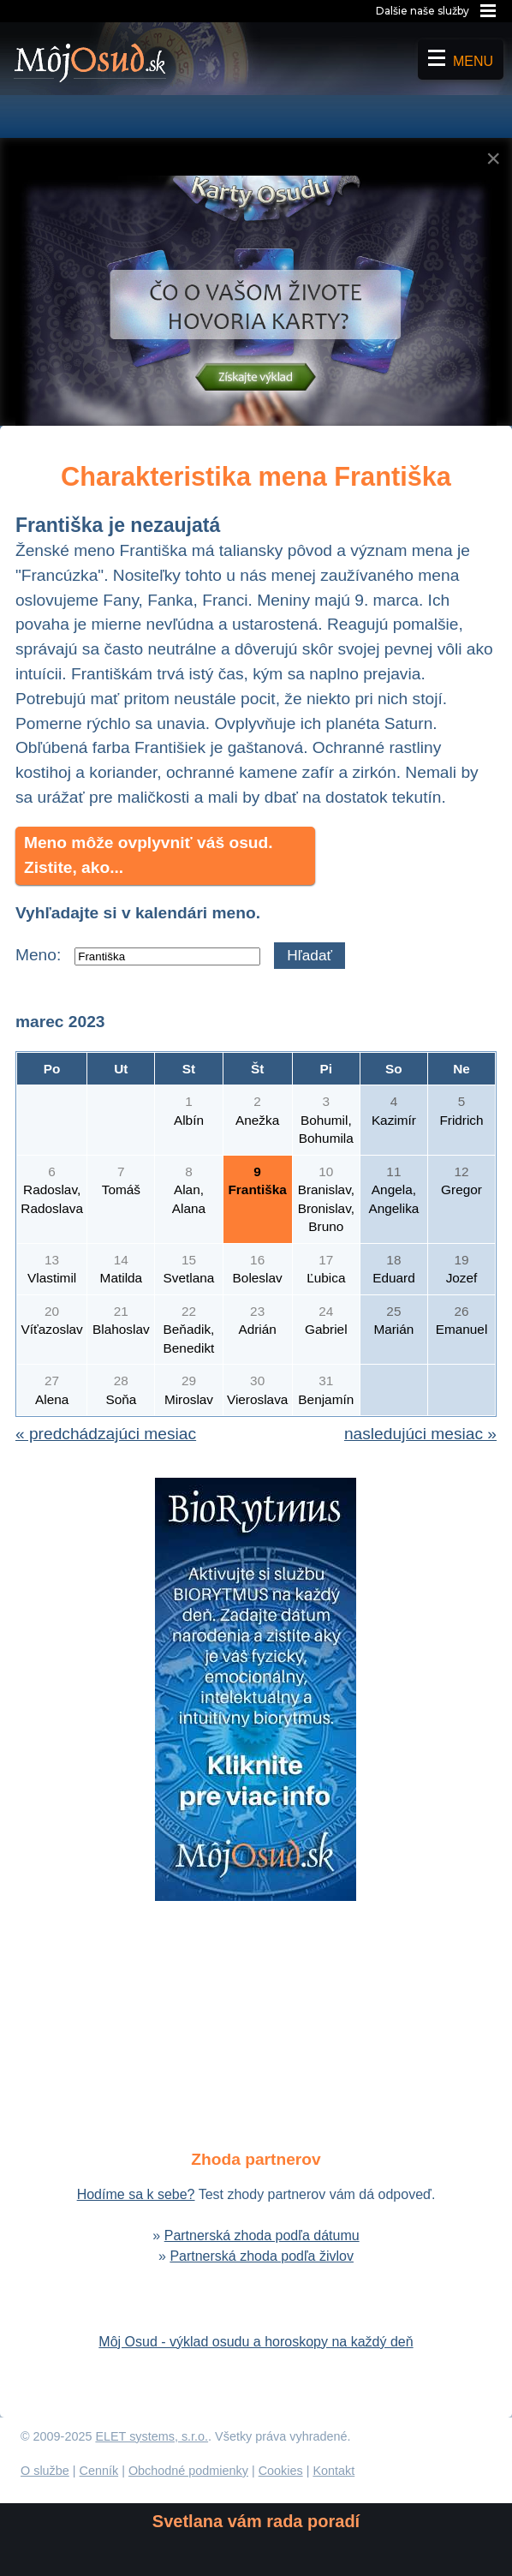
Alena (51, 1399)
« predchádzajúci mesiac (105, 1434)
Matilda (121, 1277)
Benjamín (326, 1399)
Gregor (461, 1189)
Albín (189, 1120)
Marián (393, 1329)
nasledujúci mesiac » (420, 1434)
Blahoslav (121, 1329)
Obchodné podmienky (188, 2470)
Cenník (99, 2470)
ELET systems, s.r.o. (151, 2436)
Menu (460, 59)
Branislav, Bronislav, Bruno (326, 1208)
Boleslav (258, 1277)
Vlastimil (51, 1277)
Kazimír (394, 1120)
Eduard (393, 1277)
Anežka (257, 1120)
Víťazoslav (51, 1329)
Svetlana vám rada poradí (256, 2521)
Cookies (281, 2470)
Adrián (257, 1329)
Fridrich (461, 1120)
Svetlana (189, 1277)
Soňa (120, 1399)
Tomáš (121, 1189)
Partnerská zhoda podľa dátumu (262, 2235)
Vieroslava (257, 1399)
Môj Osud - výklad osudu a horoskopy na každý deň (255, 2341)
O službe (45, 2470)
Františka (257, 1189)
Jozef (462, 1277)
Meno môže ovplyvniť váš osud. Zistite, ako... (148, 855)
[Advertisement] (256, 2029)
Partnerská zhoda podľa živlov (262, 2256)
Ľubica (326, 1277)
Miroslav (188, 1399)
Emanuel (462, 1329)
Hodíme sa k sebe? (136, 2194)
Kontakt (333, 2470)
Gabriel (326, 1329)
